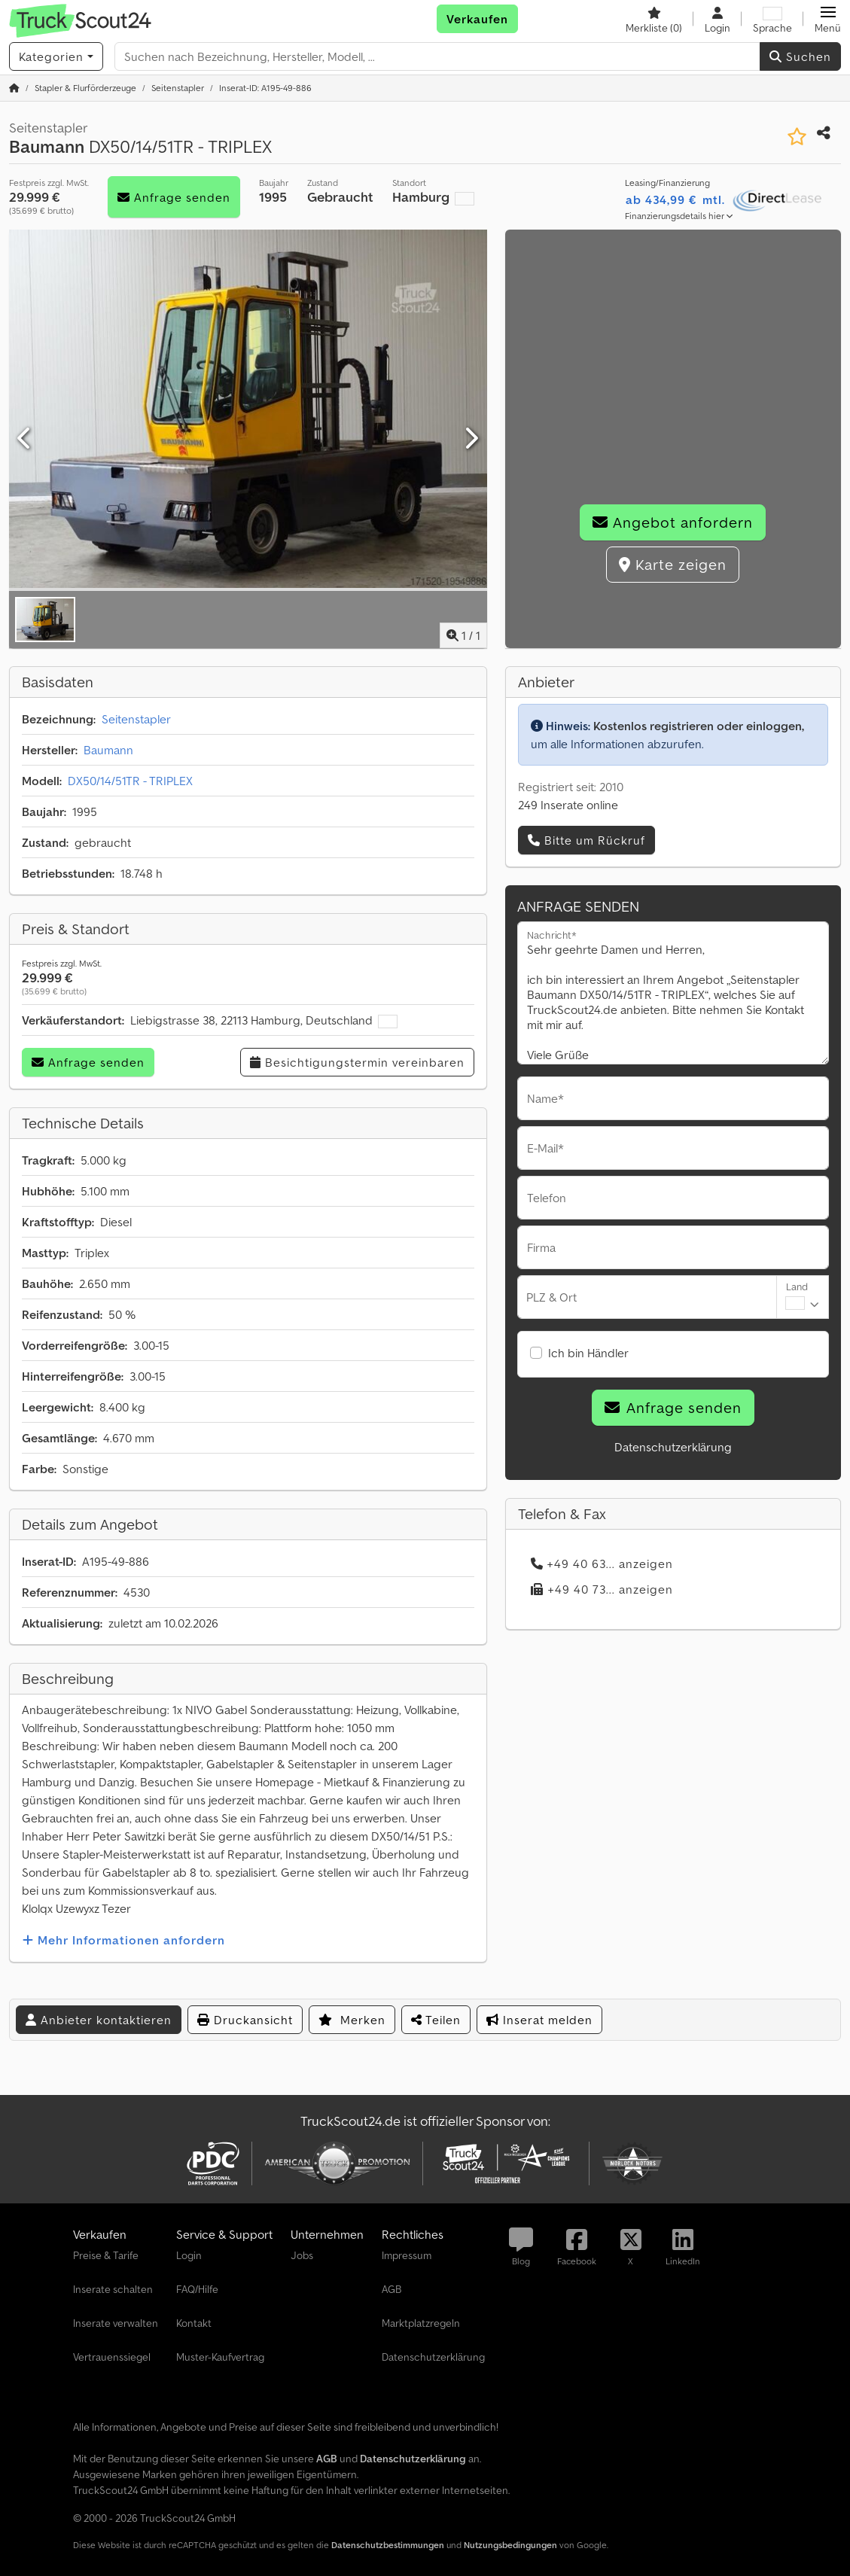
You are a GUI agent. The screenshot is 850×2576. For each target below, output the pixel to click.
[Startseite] (14, 87)
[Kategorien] (56, 56)
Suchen (800, 56)
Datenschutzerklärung (673, 1446)
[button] (828, 19)
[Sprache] (772, 19)
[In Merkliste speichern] (797, 136)
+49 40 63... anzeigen (602, 1563)
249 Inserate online (568, 804)
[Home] (85, 87)
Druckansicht (245, 2019)
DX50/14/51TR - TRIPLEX (130, 780)
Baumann (108, 749)
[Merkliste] (654, 19)
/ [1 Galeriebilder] (463, 635)
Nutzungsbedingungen (510, 2544)
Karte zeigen (673, 564)
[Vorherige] (25, 438)
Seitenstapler (136, 718)
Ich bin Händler (588, 1352)
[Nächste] (471, 438)
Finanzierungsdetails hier (679, 215)
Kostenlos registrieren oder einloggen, (698, 725)
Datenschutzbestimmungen (387, 2544)
